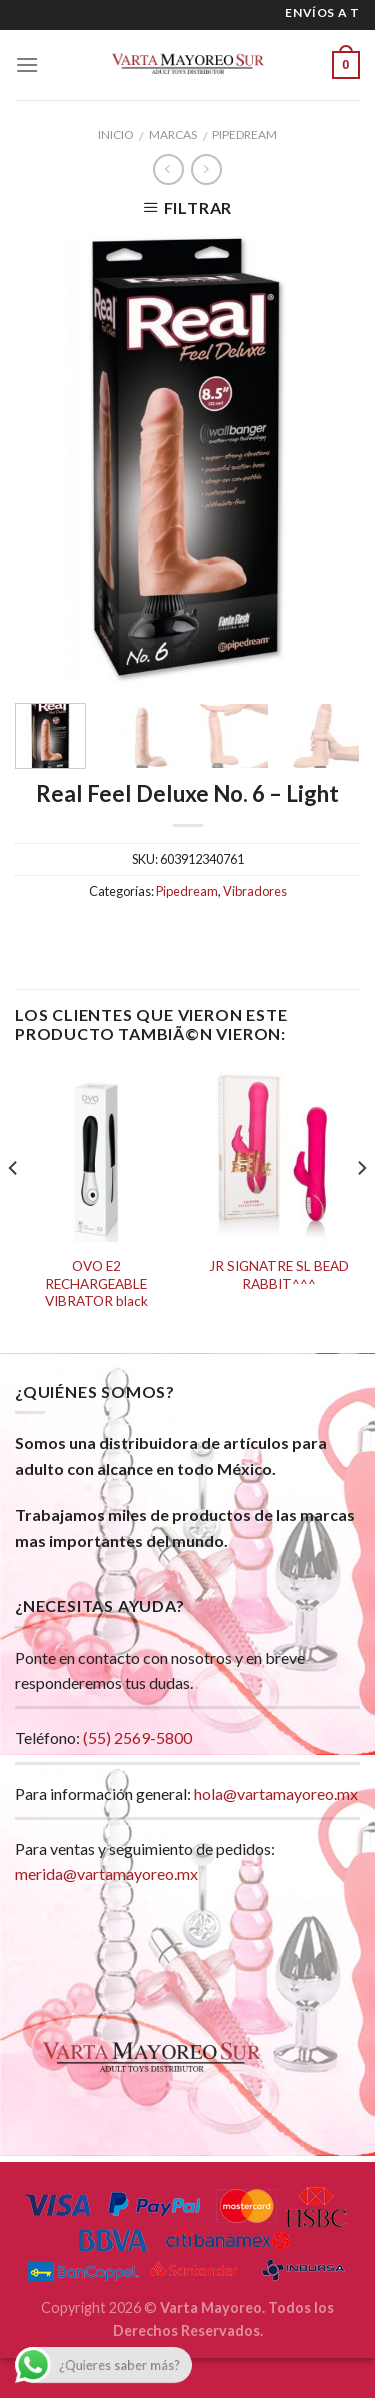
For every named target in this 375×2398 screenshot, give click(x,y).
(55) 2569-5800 (137, 1737)
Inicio (116, 134)
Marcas (173, 134)
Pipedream (244, 134)
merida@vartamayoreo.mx (106, 1873)
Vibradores (255, 891)
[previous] (14, 1207)
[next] (361, 1207)
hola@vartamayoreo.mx (276, 1793)
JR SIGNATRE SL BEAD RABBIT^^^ (279, 1275)
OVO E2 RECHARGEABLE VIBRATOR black (96, 1283)
